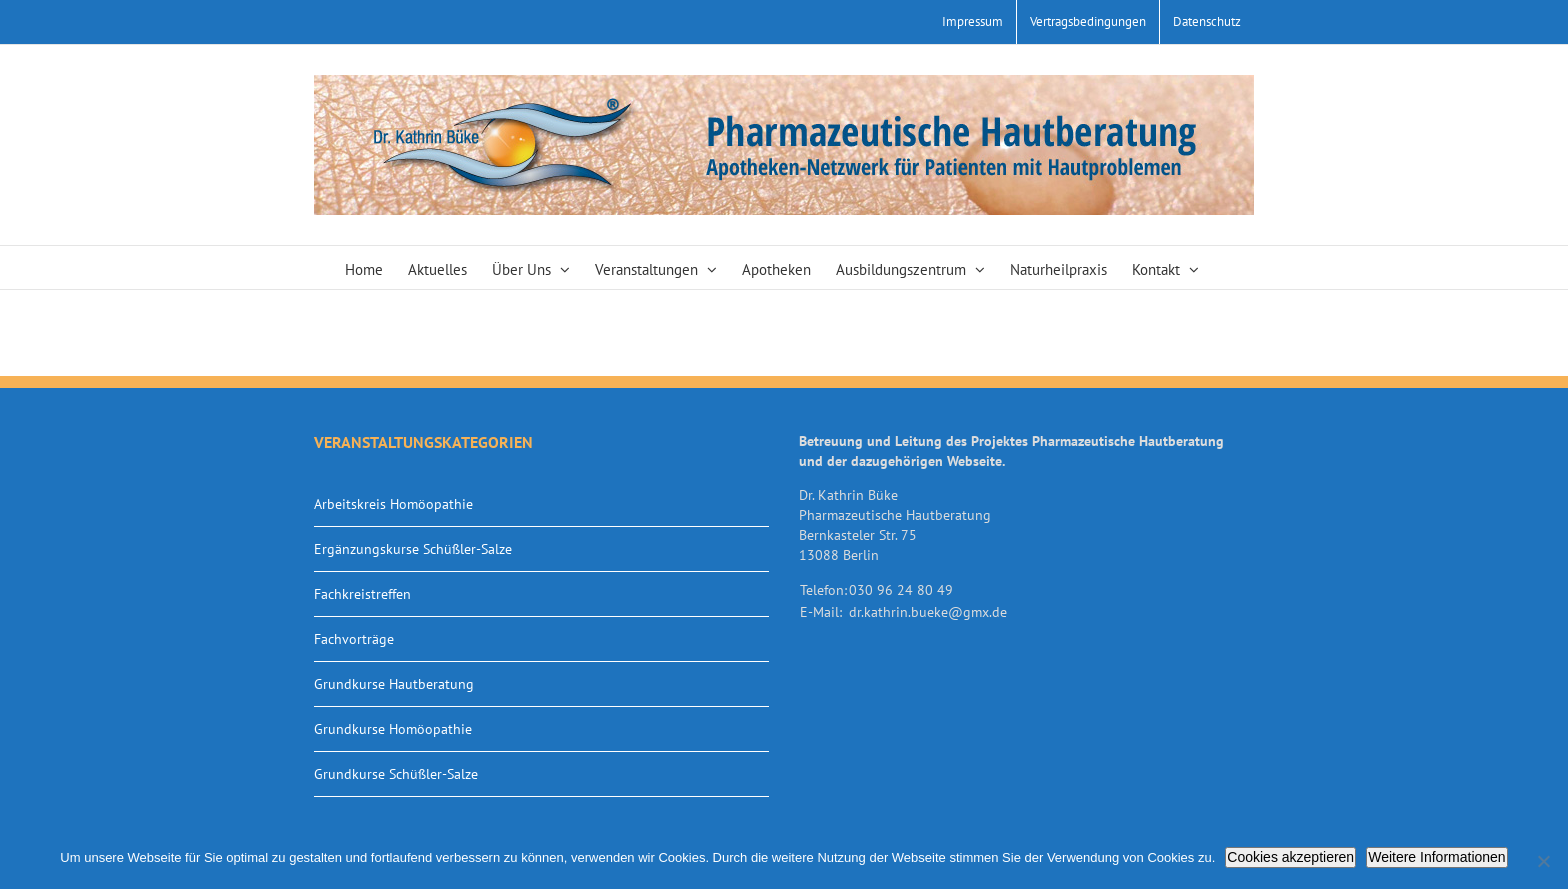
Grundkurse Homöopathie (393, 729)
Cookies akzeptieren (1290, 857)
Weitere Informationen (1436, 857)
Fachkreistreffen (362, 594)
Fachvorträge (354, 639)
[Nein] (1543, 861)
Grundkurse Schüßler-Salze (396, 774)
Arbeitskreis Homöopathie (393, 504)
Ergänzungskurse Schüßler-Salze (413, 549)
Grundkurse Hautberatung (394, 684)
